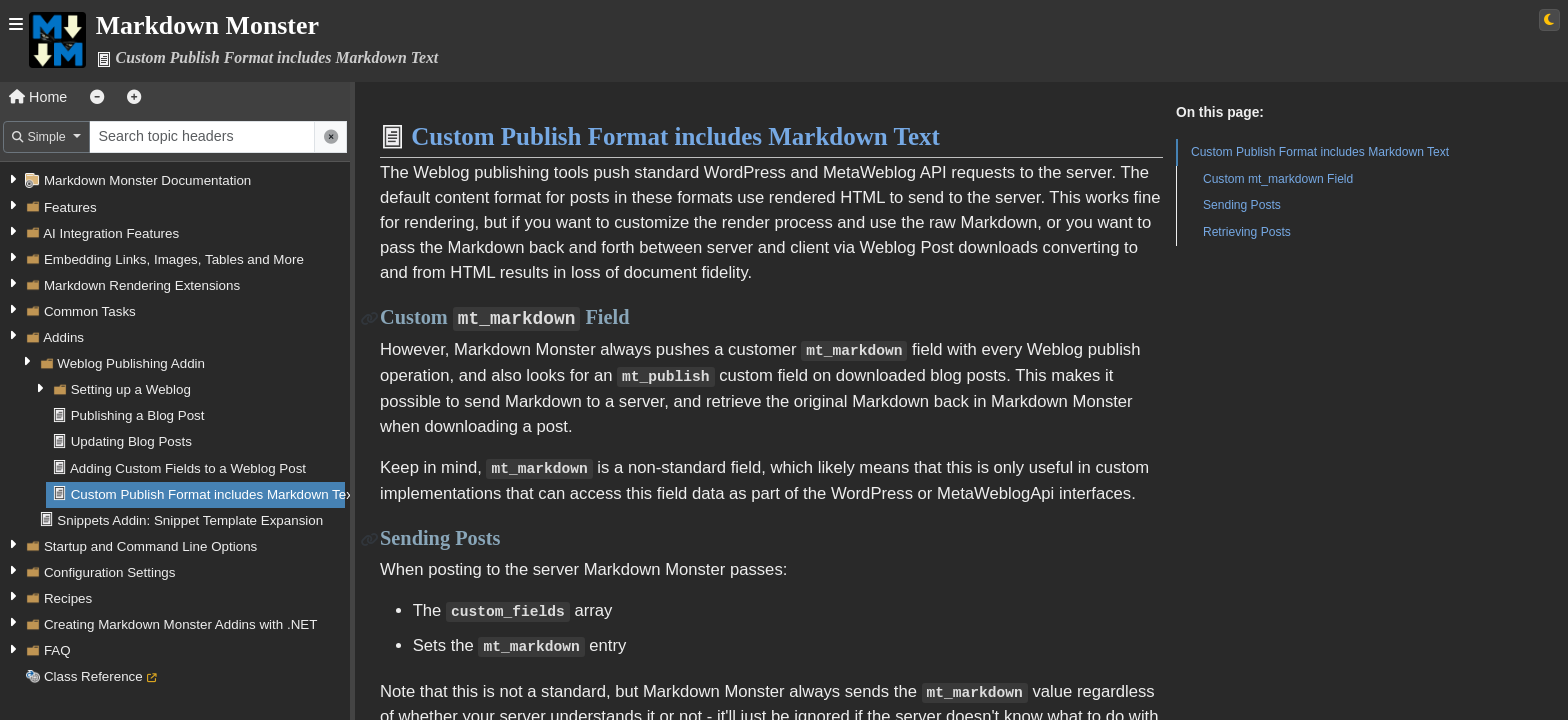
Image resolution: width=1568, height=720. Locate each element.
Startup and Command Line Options (150, 546)
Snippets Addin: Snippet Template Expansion (190, 520)
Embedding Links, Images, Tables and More (174, 259)
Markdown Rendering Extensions (142, 285)
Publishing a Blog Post (138, 415)
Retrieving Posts (1247, 232)
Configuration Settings (110, 572)
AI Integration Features (111, 233)
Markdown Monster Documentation (147, 180)
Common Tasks (90, 311)
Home (38, 97)
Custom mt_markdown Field (1278, 179)
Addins (63, 337)
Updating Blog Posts (131, 441)
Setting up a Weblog (131, 389)
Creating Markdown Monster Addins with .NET (181, 624)
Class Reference (93, 676)
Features (70, 207)
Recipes (68, 598)
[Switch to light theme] (1549, 20)
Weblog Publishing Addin (131, 363)
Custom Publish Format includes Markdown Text (214, 494)
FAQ (57, 650)
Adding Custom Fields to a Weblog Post (188, 468)
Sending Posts (1242, 205)
